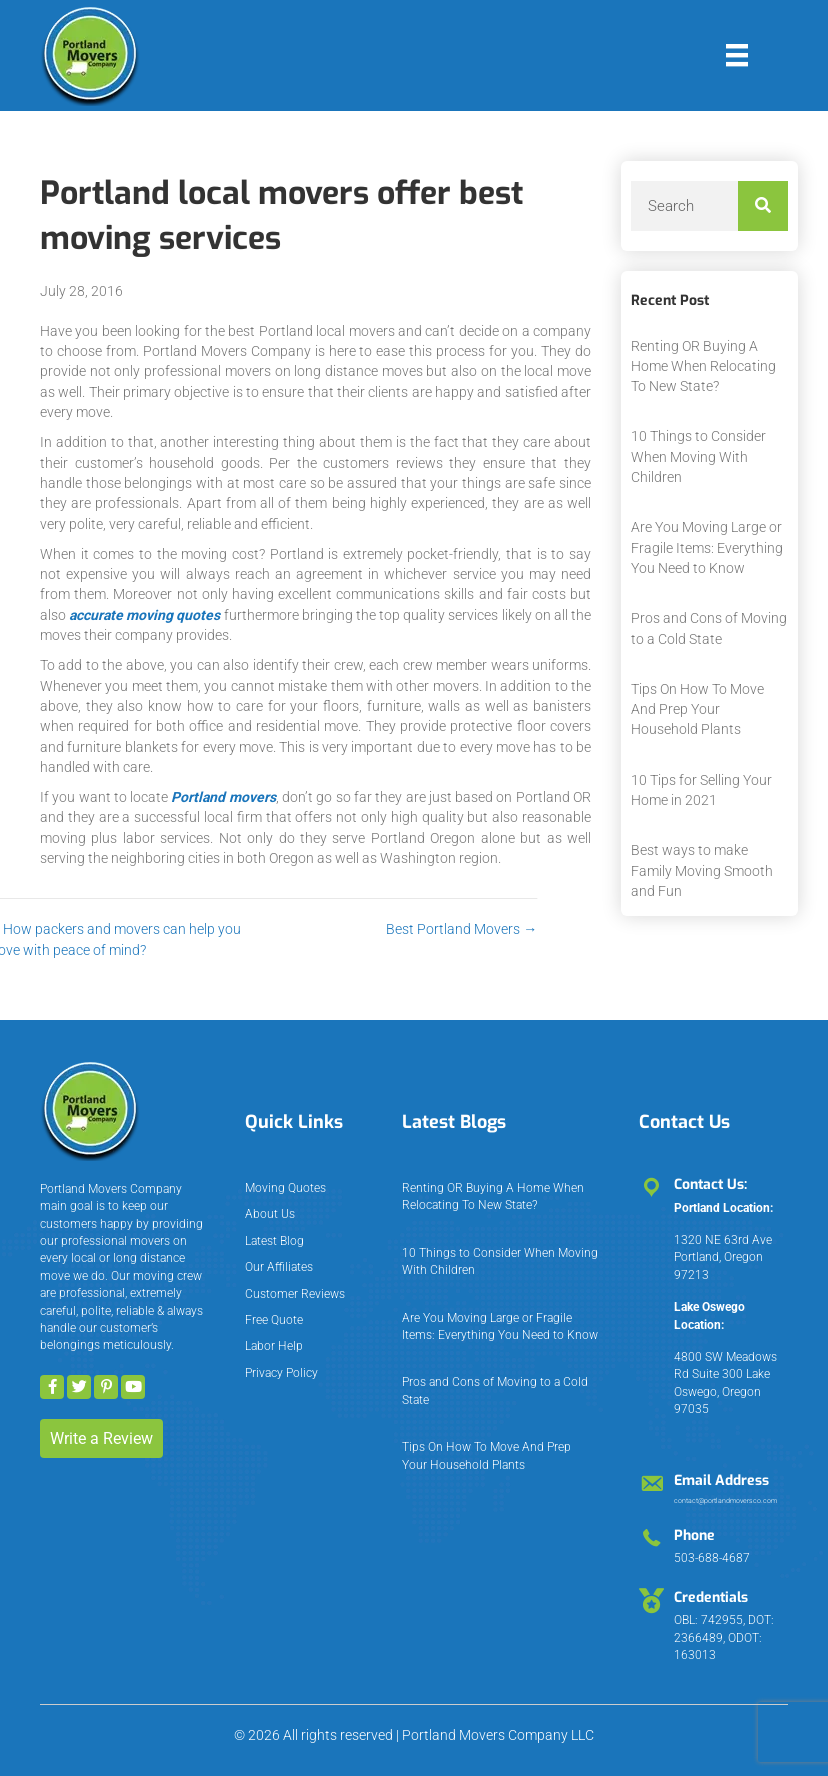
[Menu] (737, 55)
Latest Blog (274, 1241)
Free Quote (274, 1320)
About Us (270, 1214)
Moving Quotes (285, 1188)
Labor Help (274, 1346)
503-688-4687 (712, 1558)
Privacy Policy (281, 1373)
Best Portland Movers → (361, 929)
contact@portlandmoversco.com (725, 1501)
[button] (52, 1387)
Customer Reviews (295, 1294)
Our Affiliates (279, 1267)
